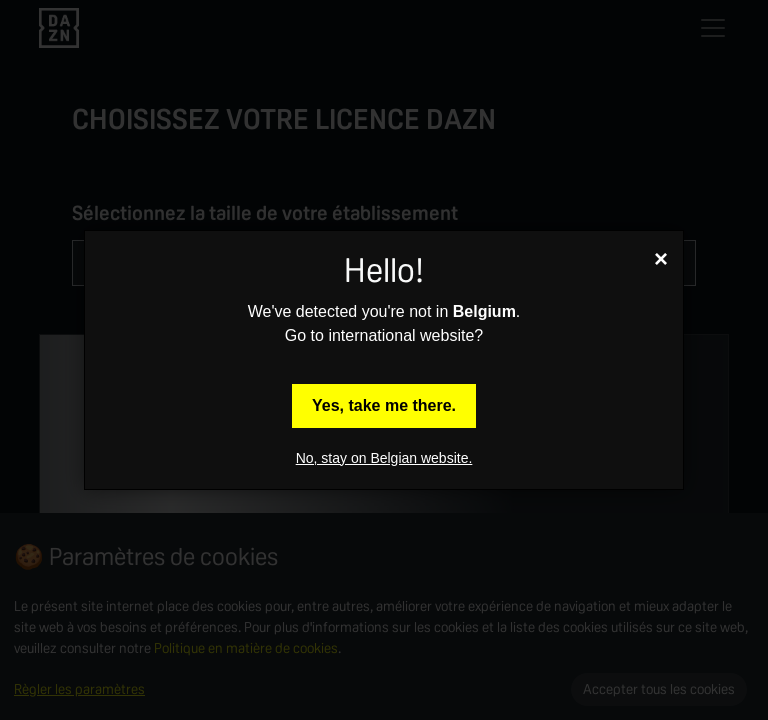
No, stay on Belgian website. (384, 458)
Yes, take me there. (384, 405)
